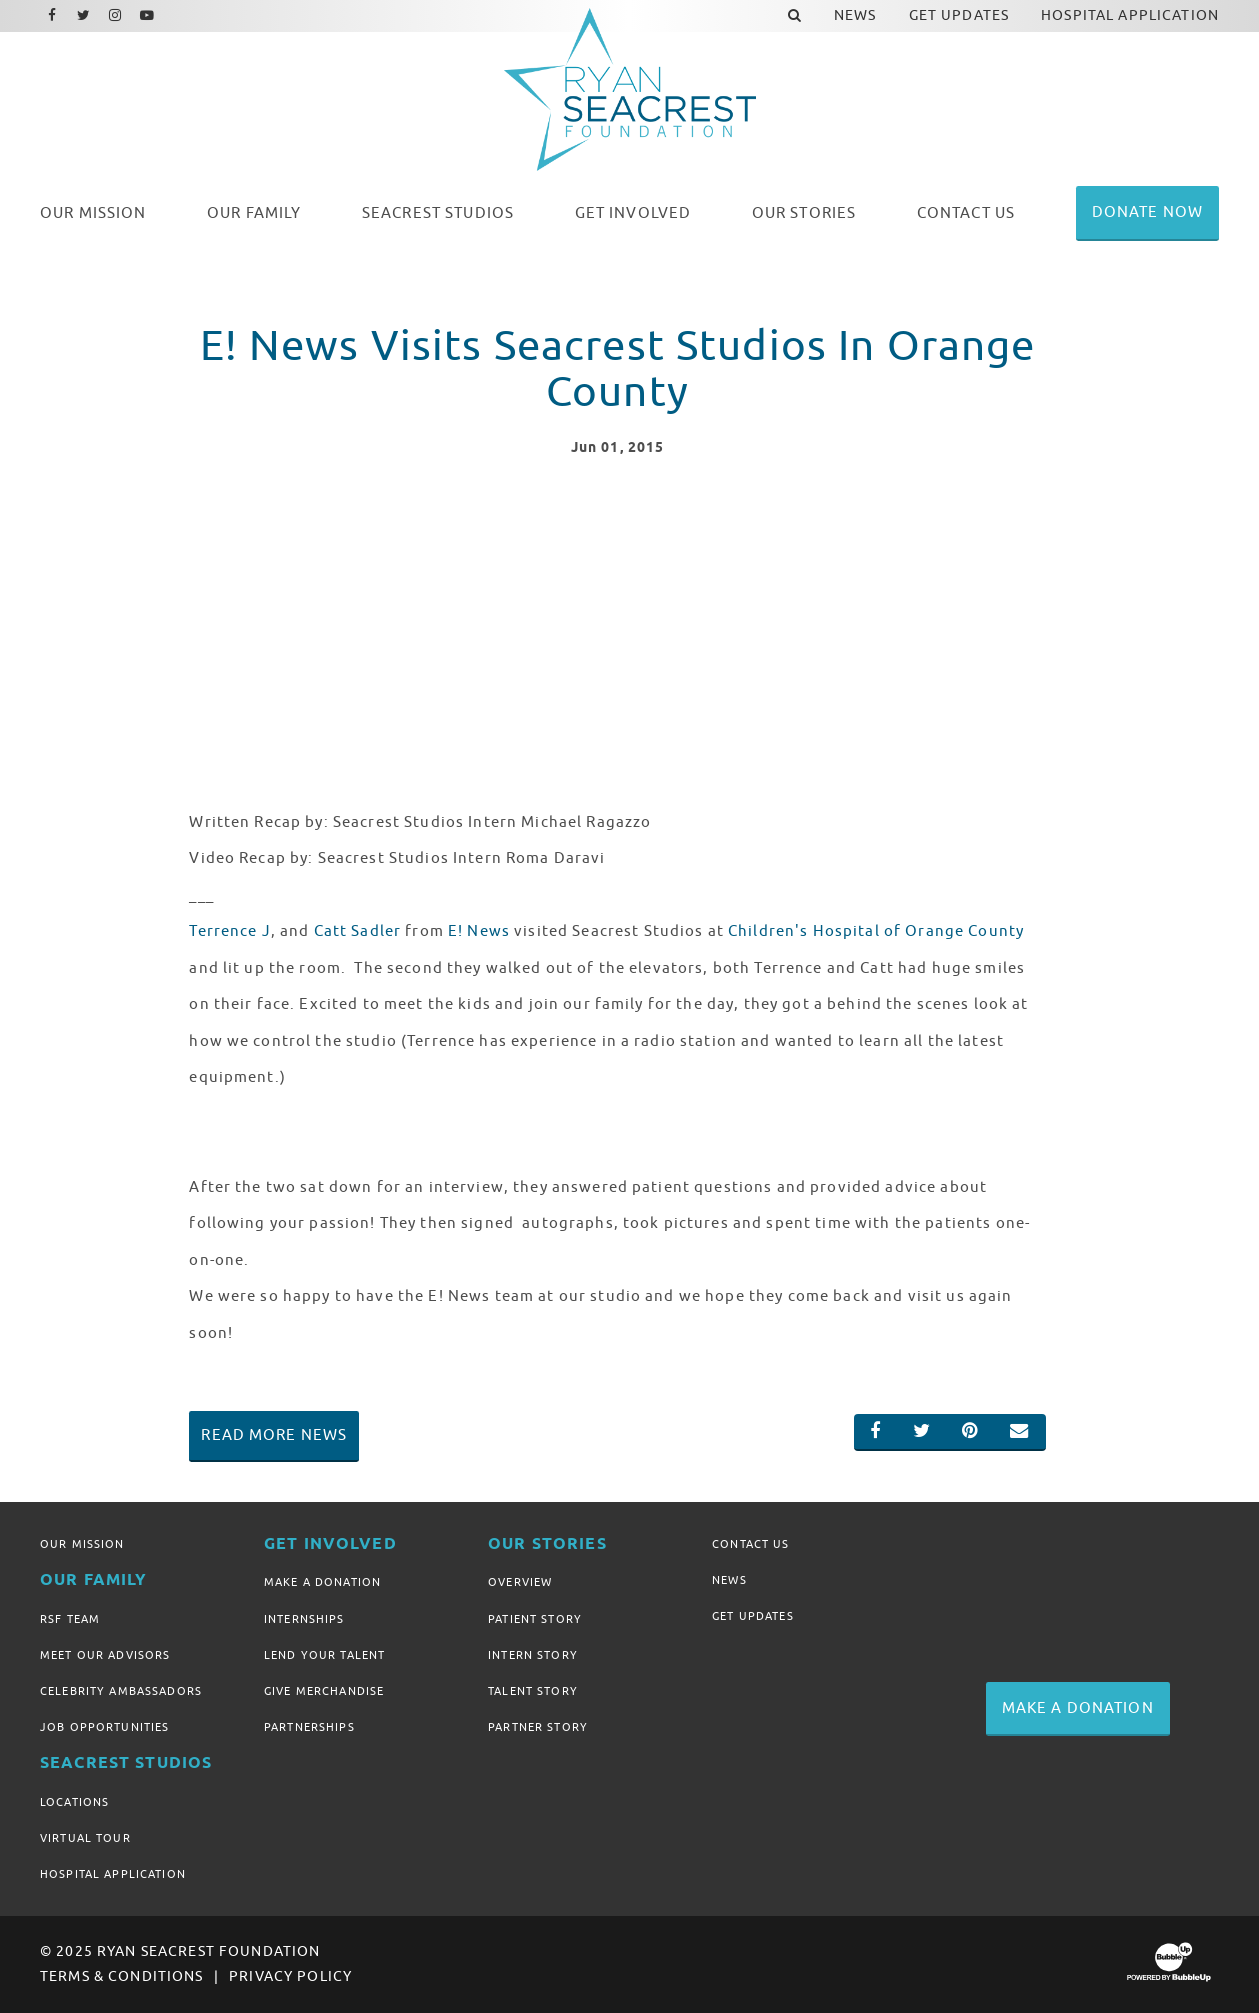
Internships (304, 1619)
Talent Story (533, 1691)
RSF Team (70, 1619)
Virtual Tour (85, 1838)
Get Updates (753, 1616)
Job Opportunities (104, 1727)
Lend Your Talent (324, 1655)
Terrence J (229, 931)
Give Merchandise (324, 1691)
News (729, 1580)
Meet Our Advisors (105, 1655)
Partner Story (538, 1727)
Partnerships (309, 1727)
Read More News (274, 1435)
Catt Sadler (358, 931)
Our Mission (82, 1544)
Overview (520, 1582)
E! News (479, 931)
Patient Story (535, 1619)
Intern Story (533, 1655)
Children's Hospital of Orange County (876, 931)
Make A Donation (322, 1582)
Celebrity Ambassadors (121, 1691)
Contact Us (750, 1544)
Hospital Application (113, 1874)
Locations (74, 1802)
